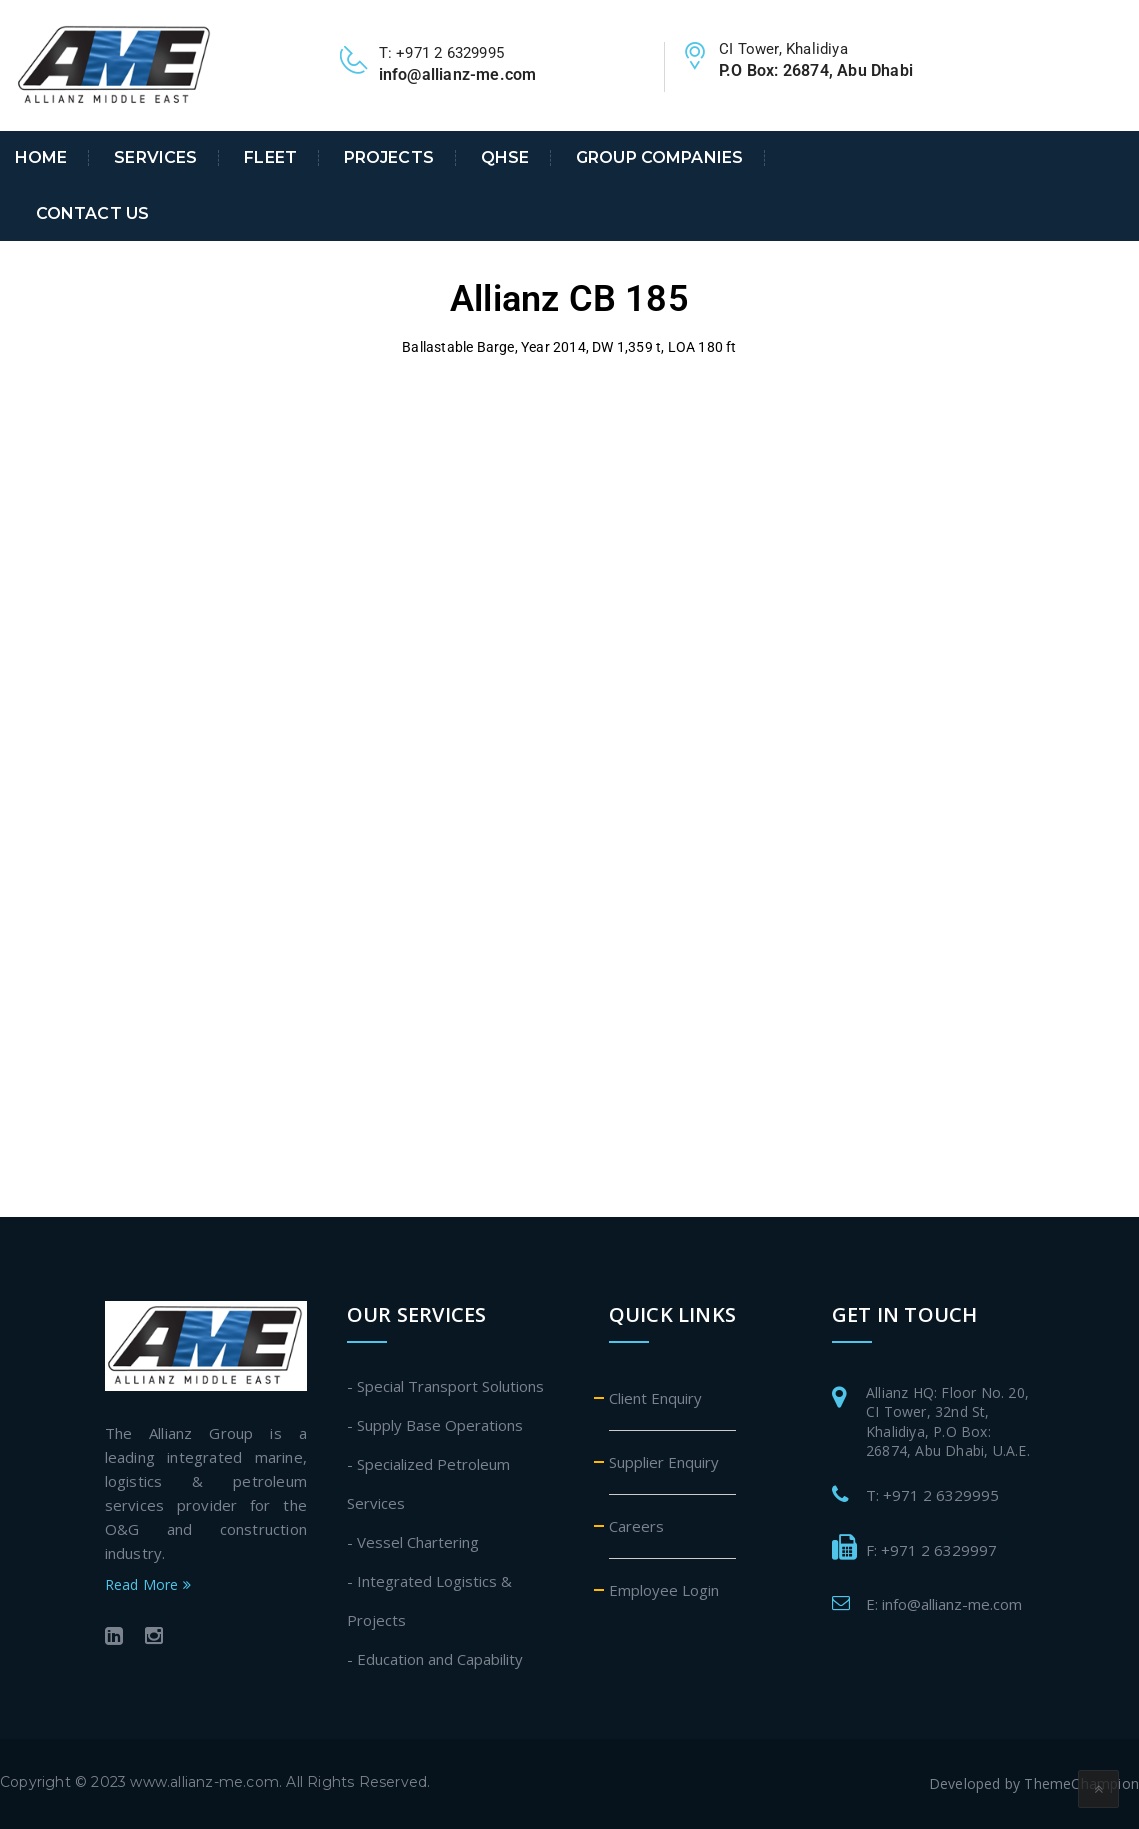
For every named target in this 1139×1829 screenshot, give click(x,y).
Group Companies (659, 158)
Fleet (270, 158)
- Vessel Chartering (413, 1542)
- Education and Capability (435, 1659)
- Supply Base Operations (435, 1425)
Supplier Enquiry (664, 1462)
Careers (636, 1526)
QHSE (505, 158)
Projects (389, 158)
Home (41, 158)
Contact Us (92, 214)
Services (155, 158)
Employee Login (664, 1590)
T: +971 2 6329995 (932, 1495)
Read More (148, 1584)
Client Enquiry (655, 1398)
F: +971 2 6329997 (931, 1550)
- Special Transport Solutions (445, 1386)
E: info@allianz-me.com (944, 1604)
